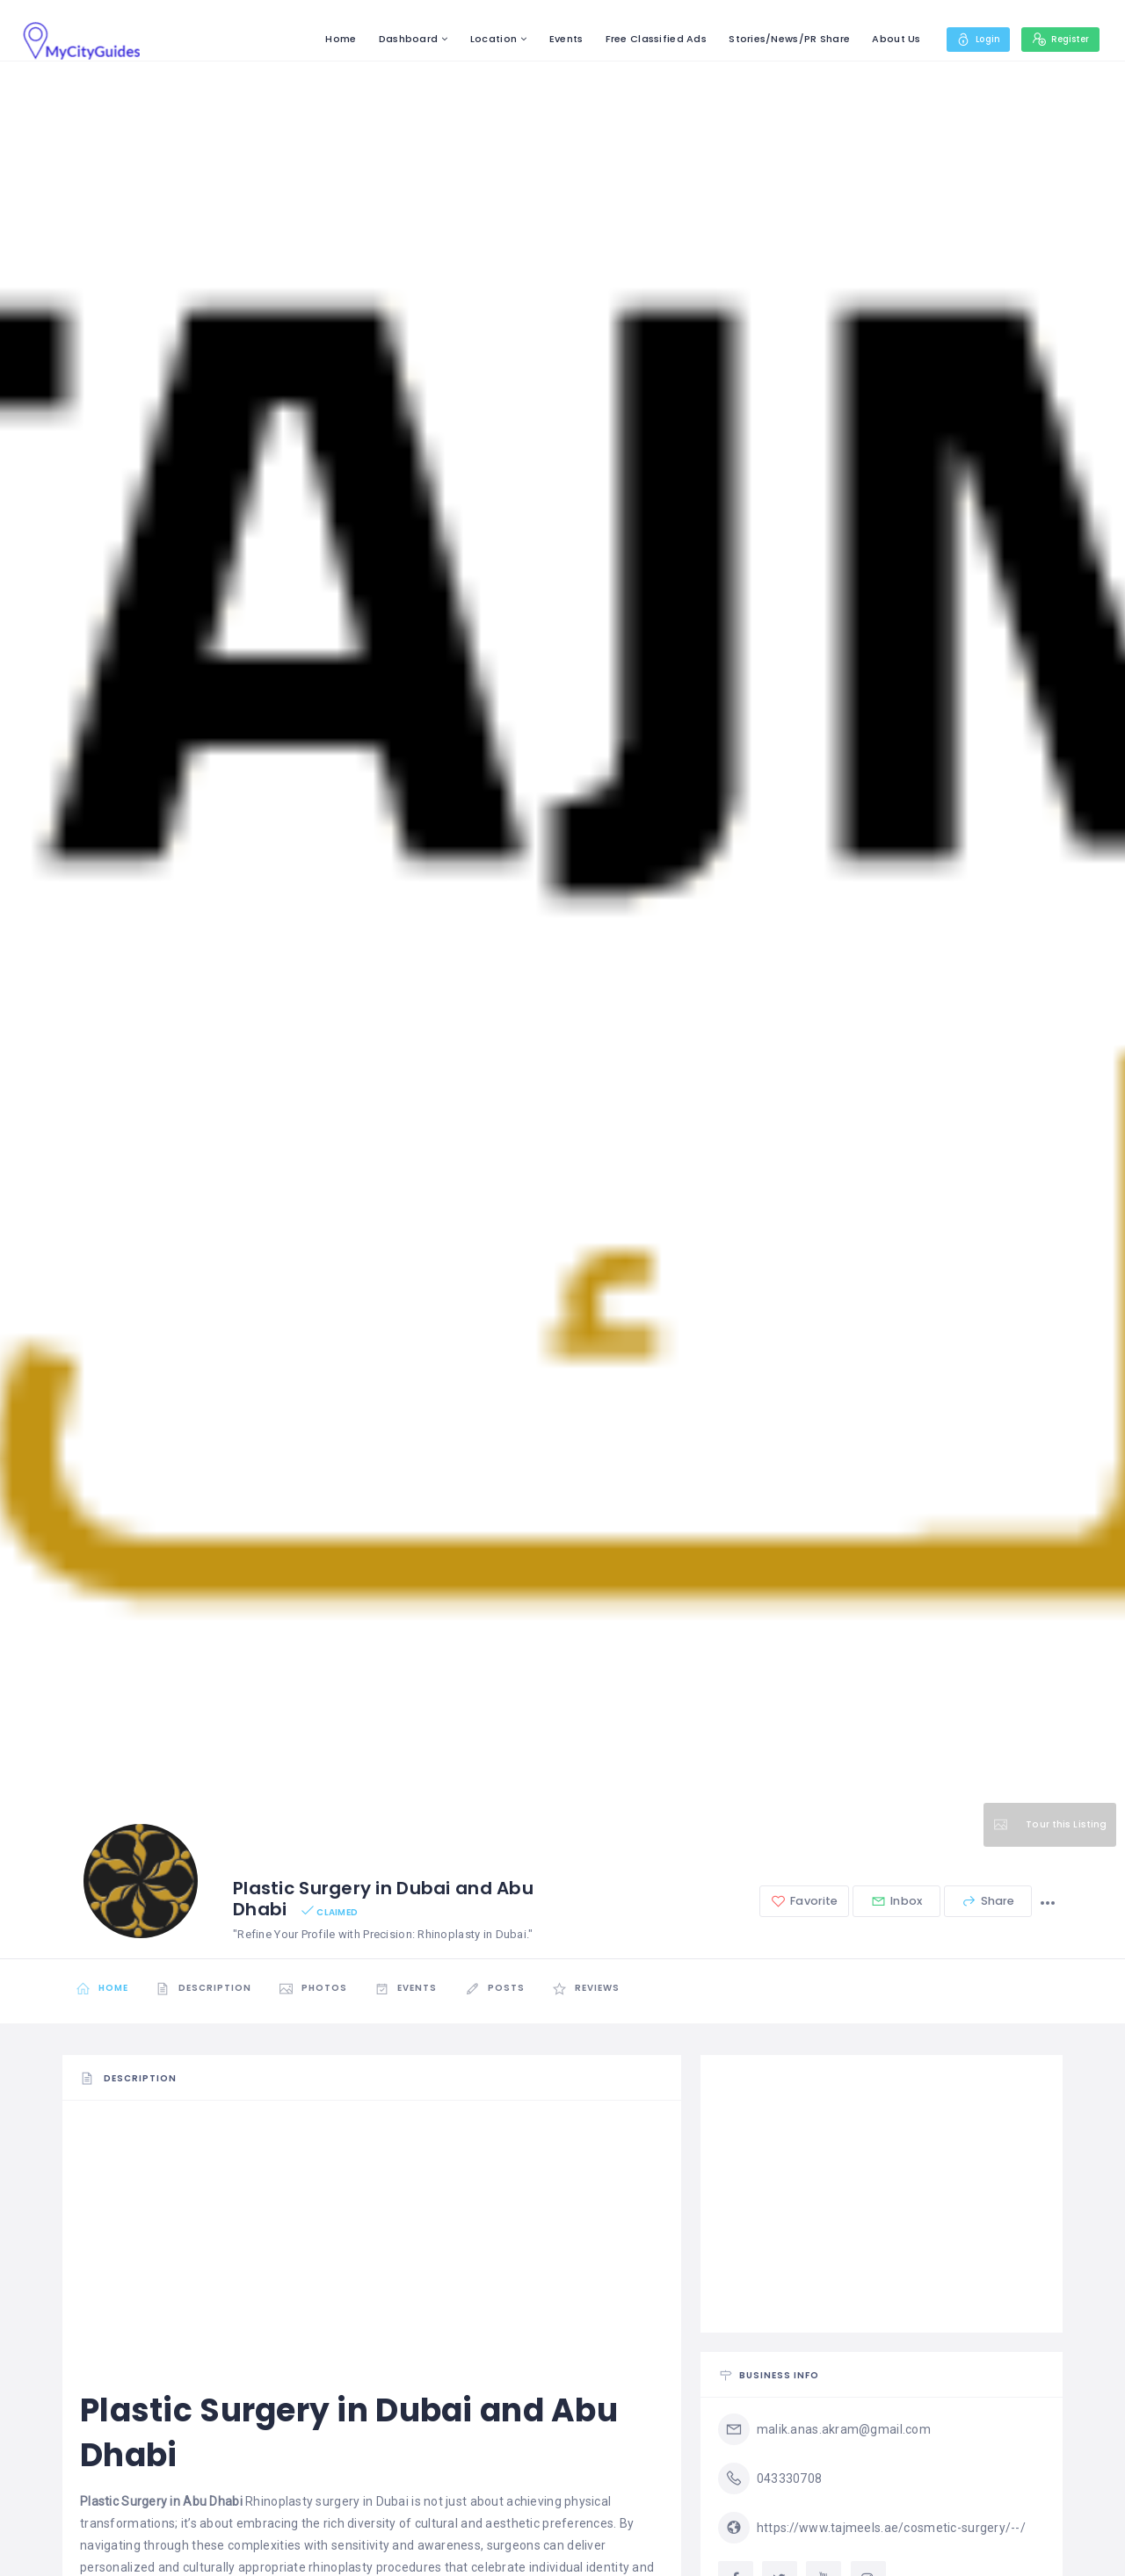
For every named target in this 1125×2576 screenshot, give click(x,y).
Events (551, 39)
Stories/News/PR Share (775, 39)
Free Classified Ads (641, 39)
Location (478, 39)
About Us (882, 39)
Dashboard (394, 39)
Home (326, 39)
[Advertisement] (372, 2240)
